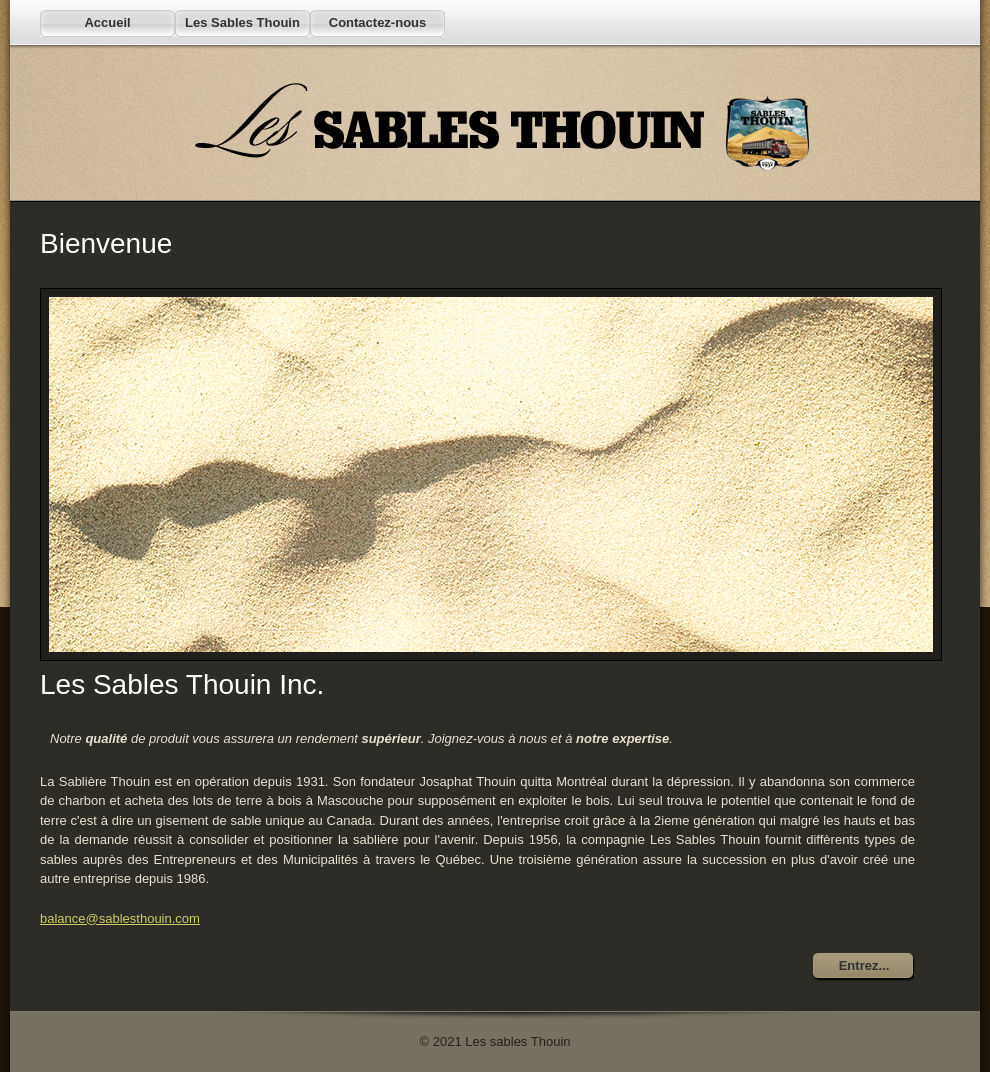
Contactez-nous (378, 22)
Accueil (107, 22)
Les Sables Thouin (242, 22)
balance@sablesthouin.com (120, 918)
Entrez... (864, 965)
